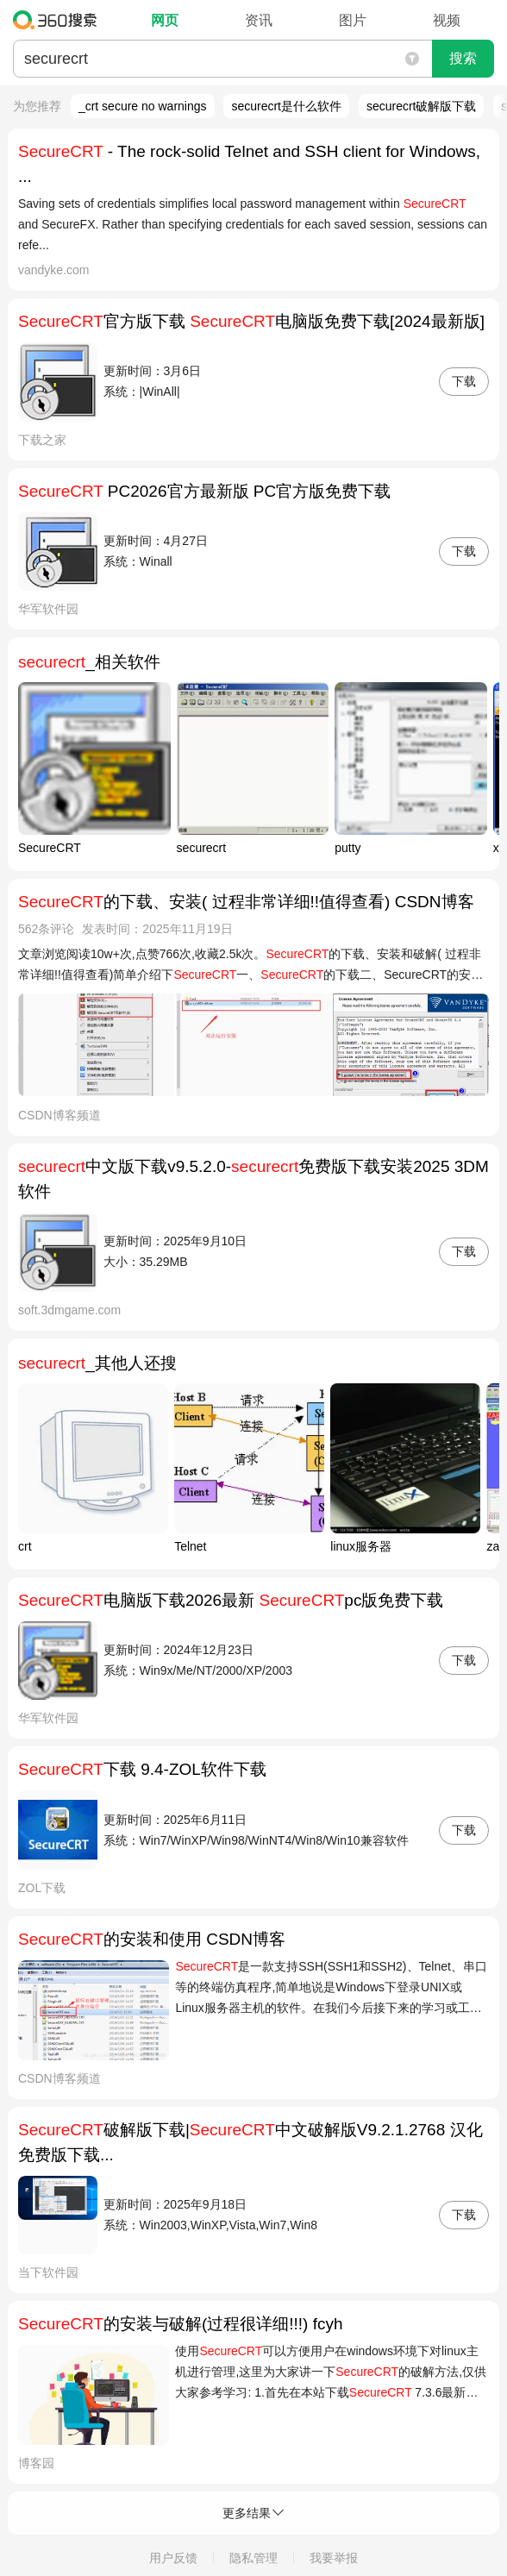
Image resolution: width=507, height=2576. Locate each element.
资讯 (258, 20)
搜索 (463, 58)
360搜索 (59, 20)
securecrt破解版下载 (421, 106)
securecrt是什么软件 (286, 106)
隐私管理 (253, 2558)
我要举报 (334, 2558)
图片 (352, 20)
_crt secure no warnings (142, 106)
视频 (446, 20)
